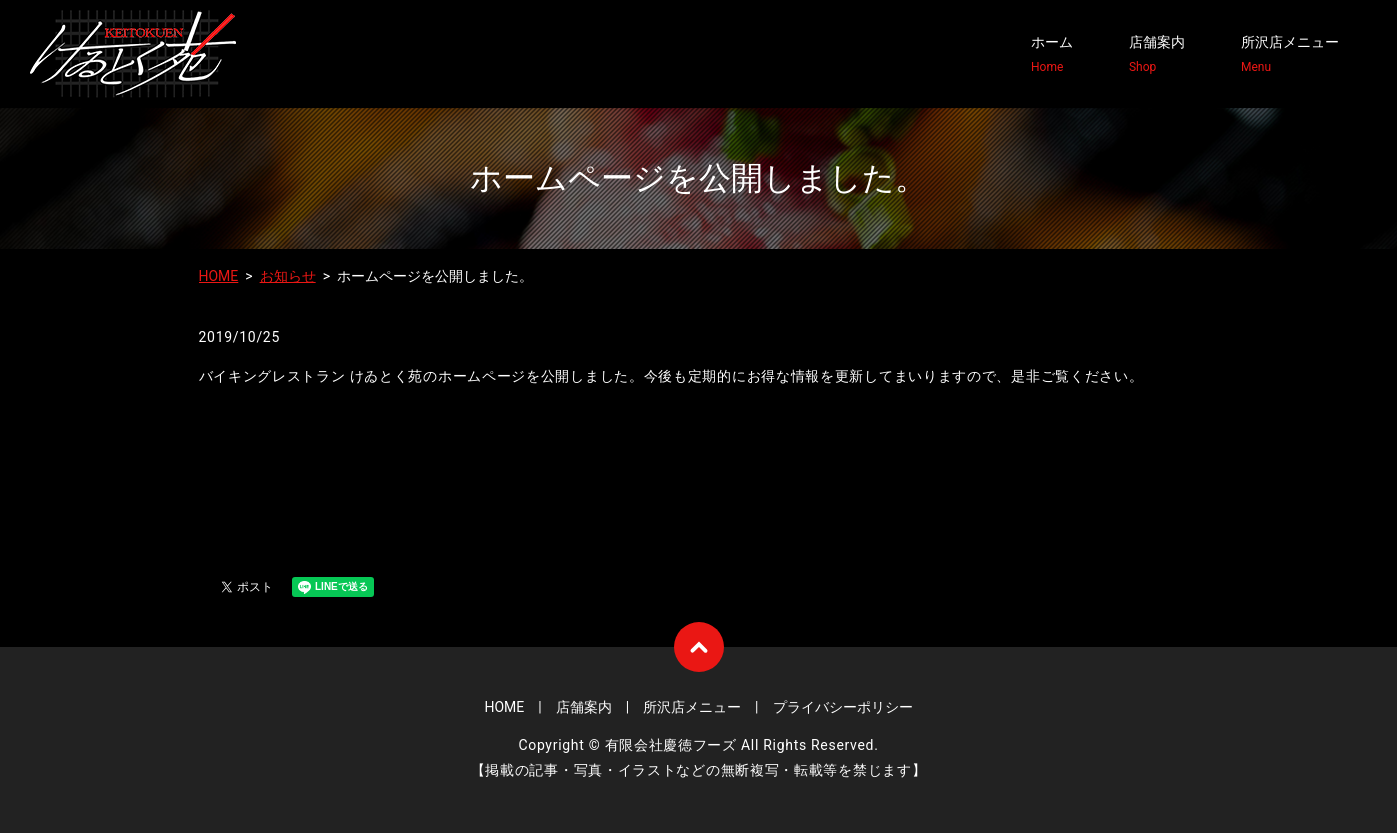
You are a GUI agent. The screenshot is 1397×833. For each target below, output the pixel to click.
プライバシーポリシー (843, 707)
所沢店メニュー (1290, 55)
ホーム (1052, 55)
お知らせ (288, 276)
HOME (219, 276)
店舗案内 (1157, 55)
